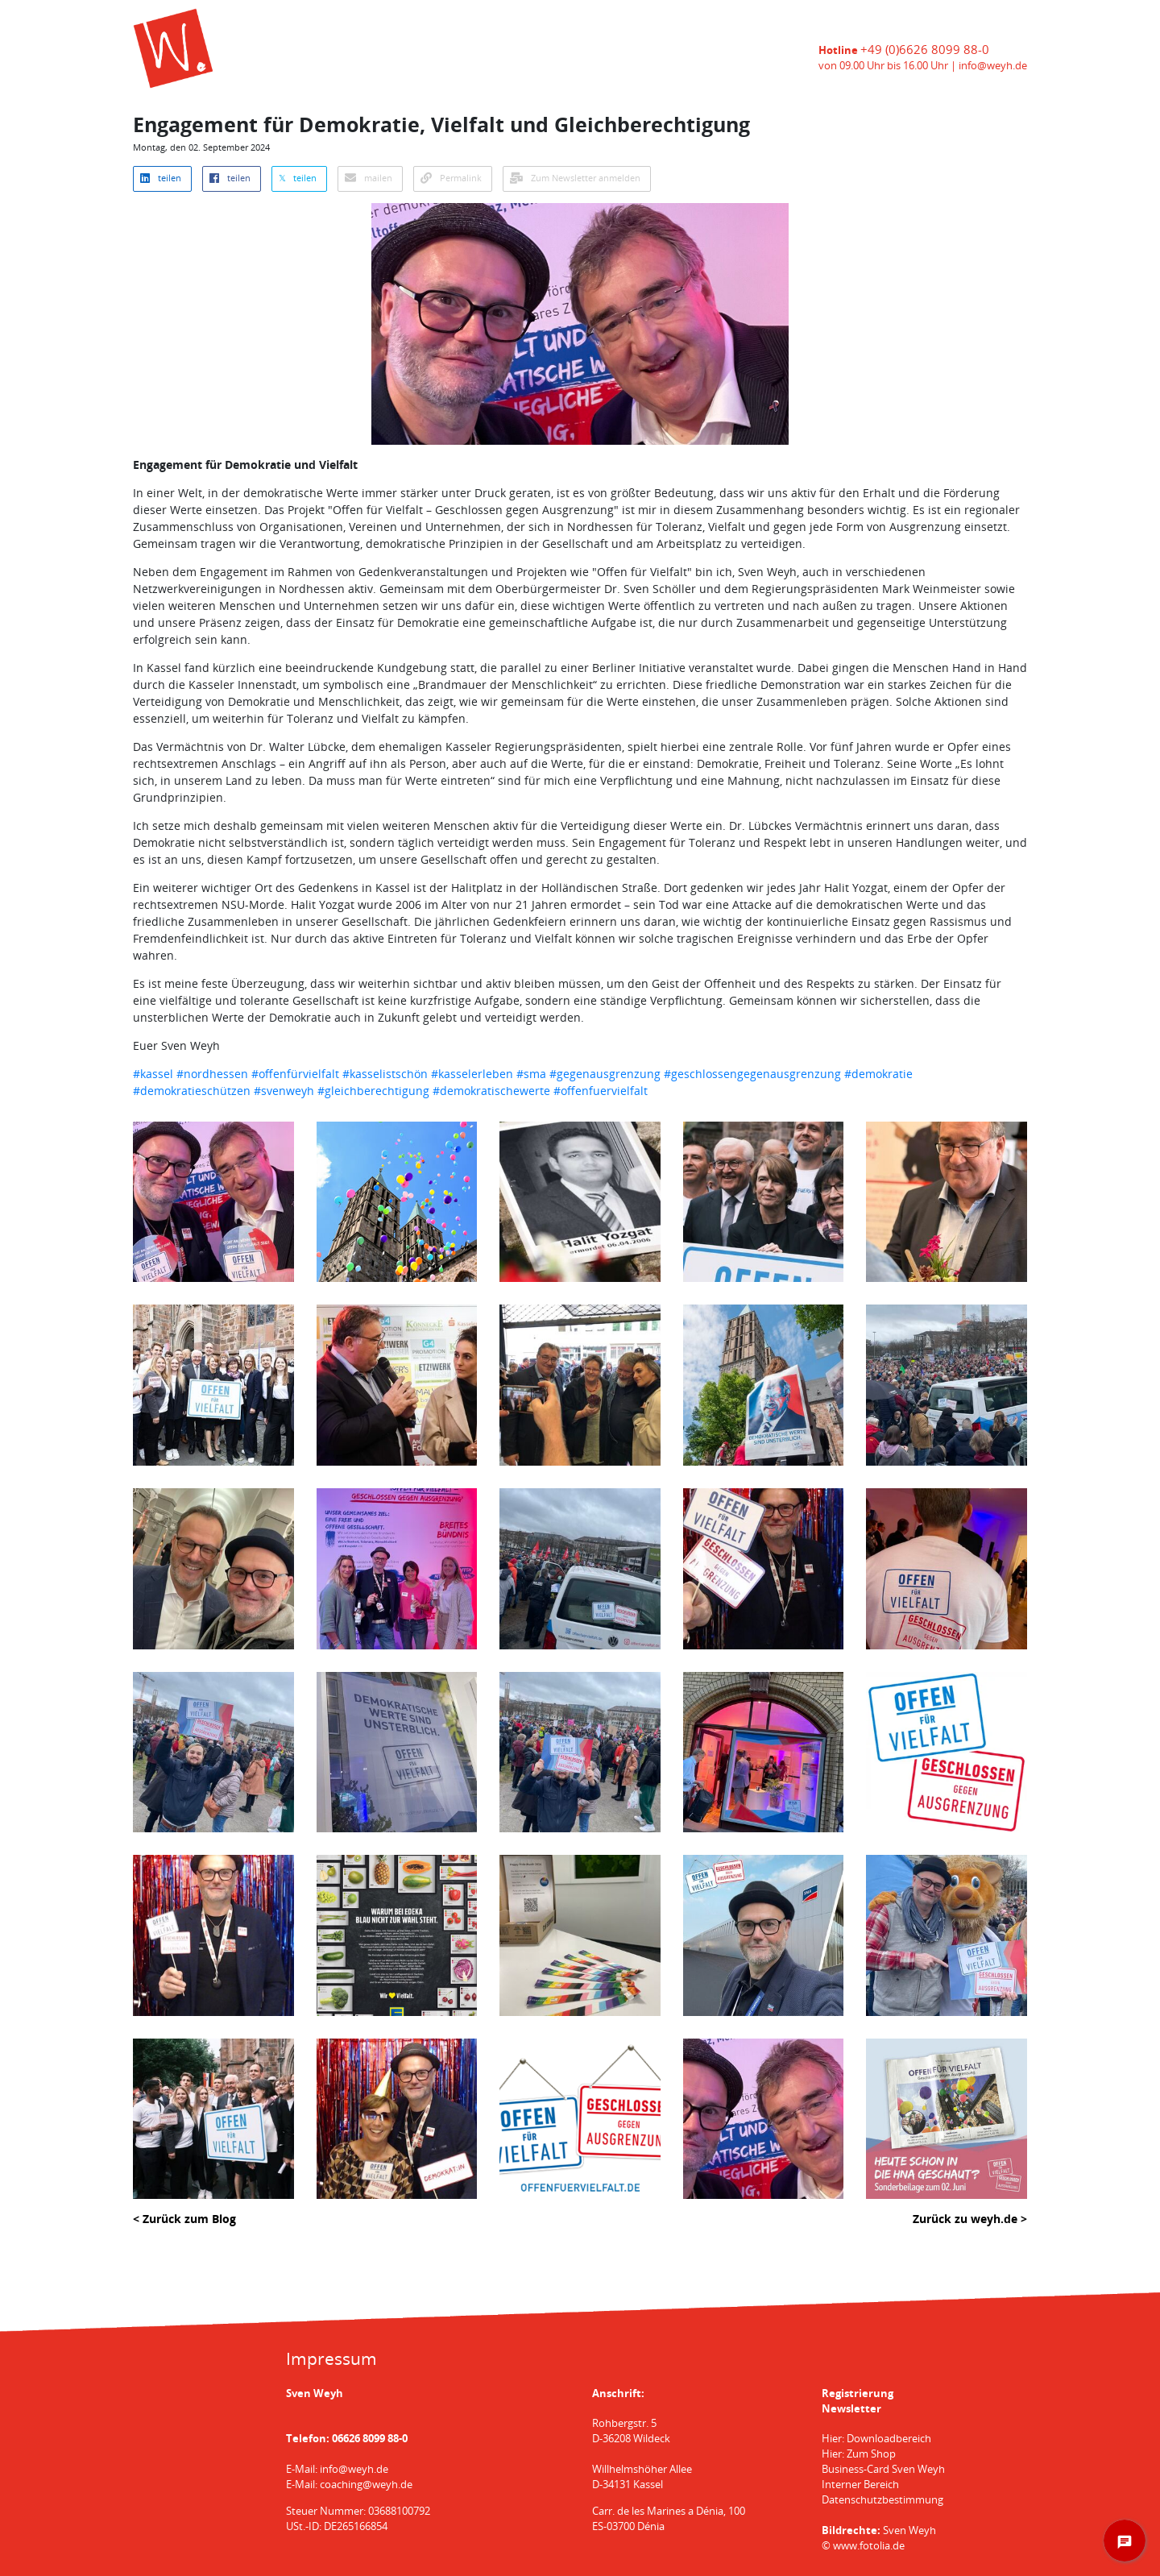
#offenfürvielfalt (295, 1073)
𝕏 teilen (298, 178)
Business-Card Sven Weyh (883, 2469)
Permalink (451, 178)
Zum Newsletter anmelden (575, 178)
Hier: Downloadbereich (876, 2438)
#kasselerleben (472, 1073)
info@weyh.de (993, 66)
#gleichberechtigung (373, 1090)
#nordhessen (212, 1073)
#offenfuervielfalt (600, 1090)
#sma (531, 1073)
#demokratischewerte (491, 1090)
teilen (160, 178)
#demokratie (878, 1073)
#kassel (153, 1073)
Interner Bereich (860, 2484)
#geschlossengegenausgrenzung (752, 1073)
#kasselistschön (385, 1073)
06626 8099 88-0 (370, 2438)
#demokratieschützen (192, 1090)
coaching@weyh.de (366, 2484)
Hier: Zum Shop (859, 2454)
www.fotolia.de (869, 2546)
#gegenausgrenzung (605, 1073)
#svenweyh (284, 1090)
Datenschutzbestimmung (882, 2500)
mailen (368, 178)
